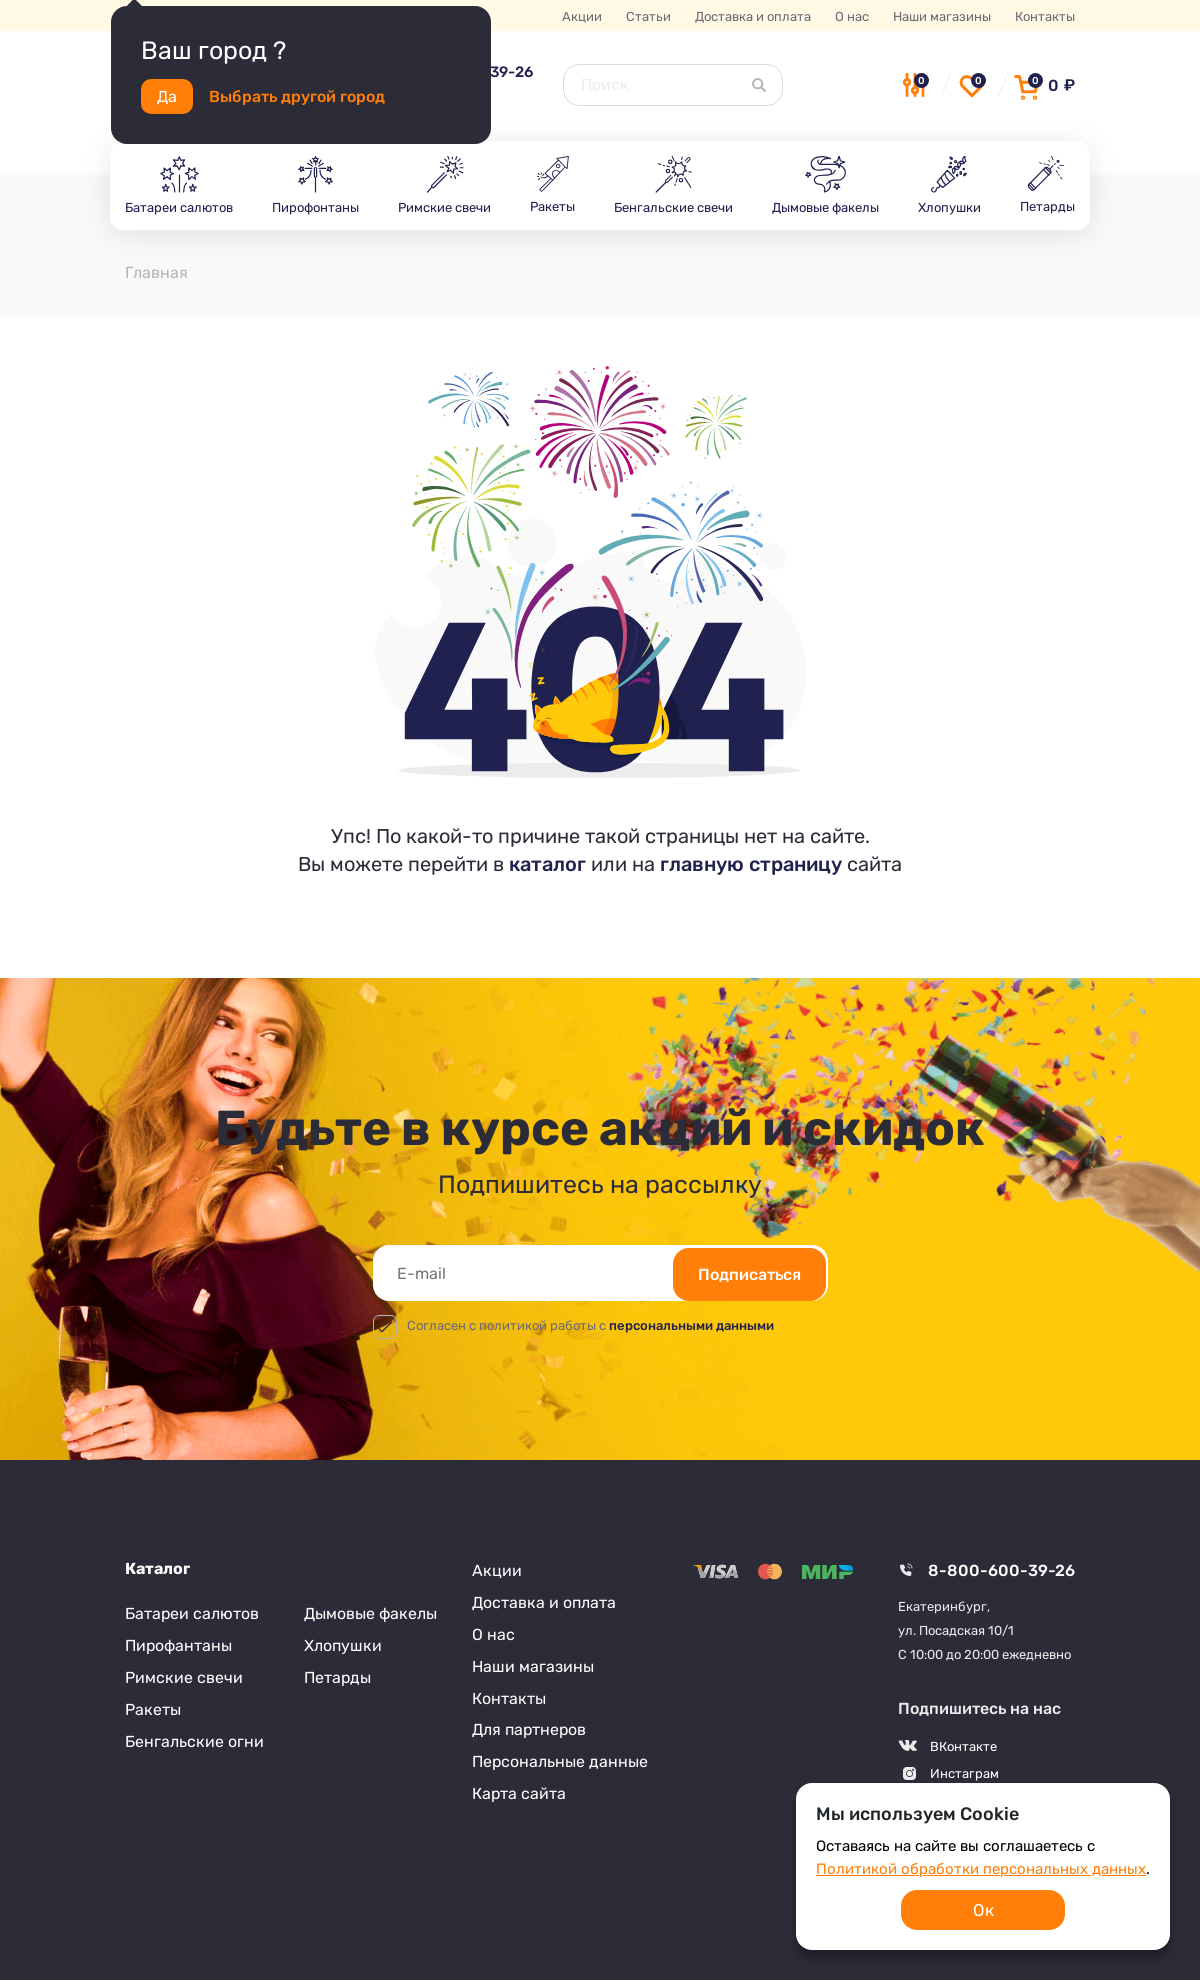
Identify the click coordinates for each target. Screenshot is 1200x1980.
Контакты (1045, 16)
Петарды (338, 1677)
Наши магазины (942, 16)
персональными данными (691, 1325)
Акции (582, 16)
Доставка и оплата (753, 16)
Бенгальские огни (194, 1741)
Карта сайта (519, 1794)
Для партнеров (530, 1730)
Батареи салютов (192, 1613)
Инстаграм (964, 1773)
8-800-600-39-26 (1001, 1570)
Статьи (648, 16)
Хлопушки (343, 1645)
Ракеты (153, 1709)
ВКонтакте (963, 1746)
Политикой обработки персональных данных (981, 1869)
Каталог (157, 1568)
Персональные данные (560, 1762)
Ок (983, 1910)
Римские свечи (184, 1677)
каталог (547, 864)
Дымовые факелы (370, 1613)
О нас (852, 16)
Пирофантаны (179, 1645)
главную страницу (751, 864)
